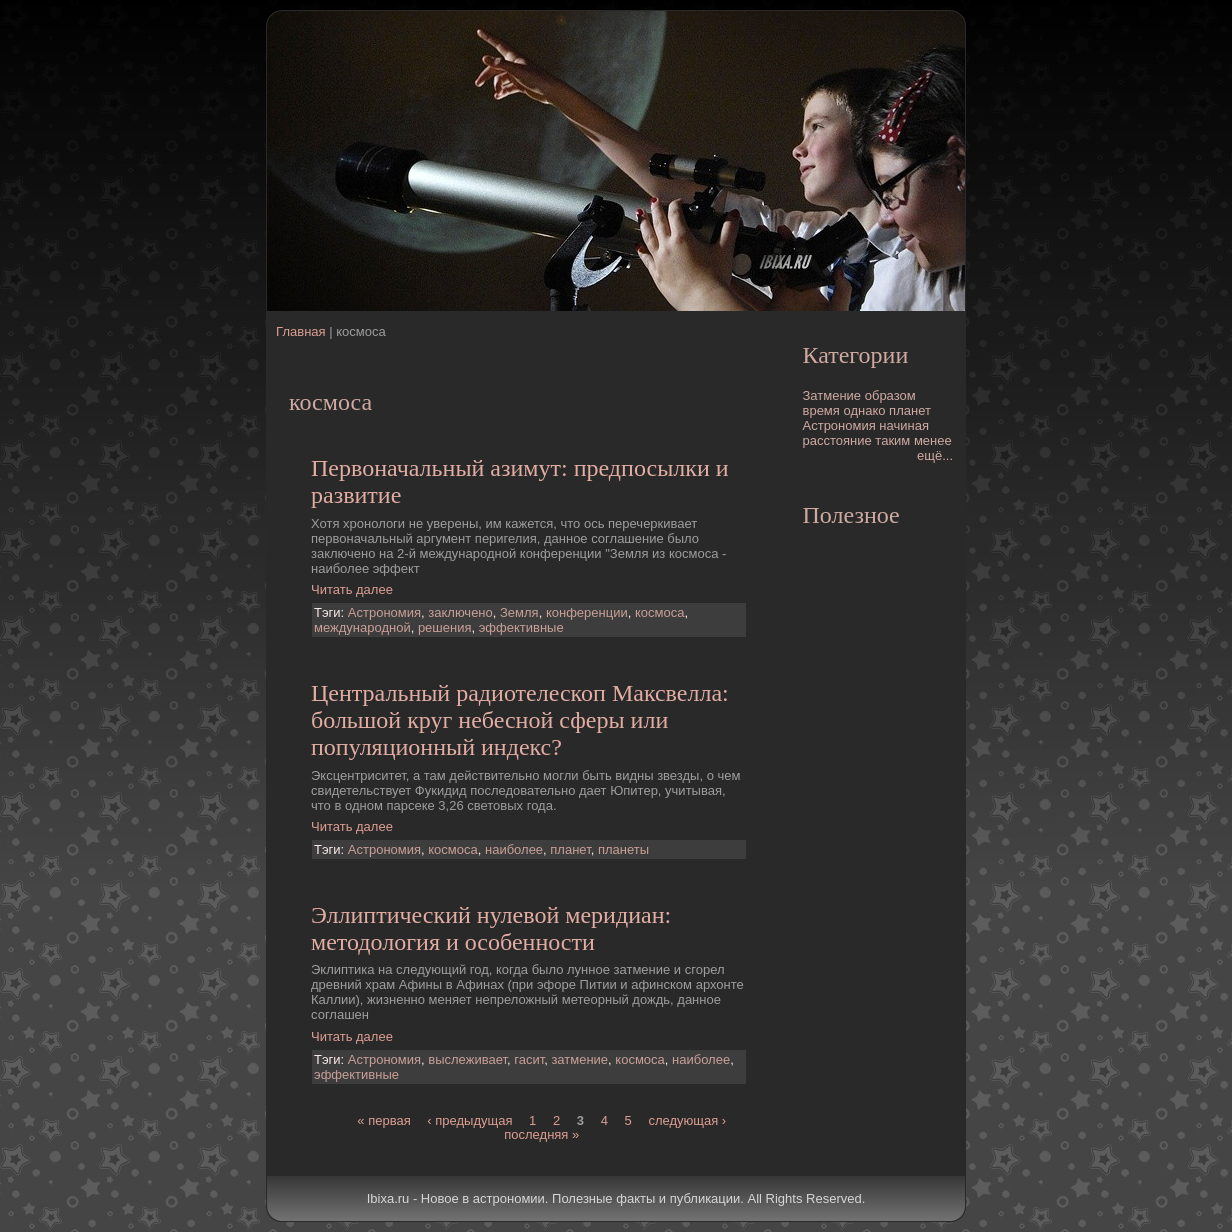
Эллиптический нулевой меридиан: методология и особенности (491, 928)
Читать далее (352, 589)
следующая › (687, 1120)
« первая (383, 1120)
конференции (587, 612)
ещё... (935, 455)
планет (570, 849)
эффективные (521, 627)
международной (362, 627)
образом (890, 395)
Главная (300, 331)
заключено (460, 612)
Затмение (832, 395)
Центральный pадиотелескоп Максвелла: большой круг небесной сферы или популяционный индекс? (520, 720)
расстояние (837, 440)
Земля (519, 612)
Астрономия (384, 612)
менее (933, 440)
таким (892, 440)
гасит (529, 1059)
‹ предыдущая (469, 1120)
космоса (659, 612)
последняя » (541, 1134)
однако (864, 410)
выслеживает (467, 1059)
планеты (623, 849)
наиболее (514, 849)
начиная (904, 425)
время (821, 410)
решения (445, 627)
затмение (579, 1059)
